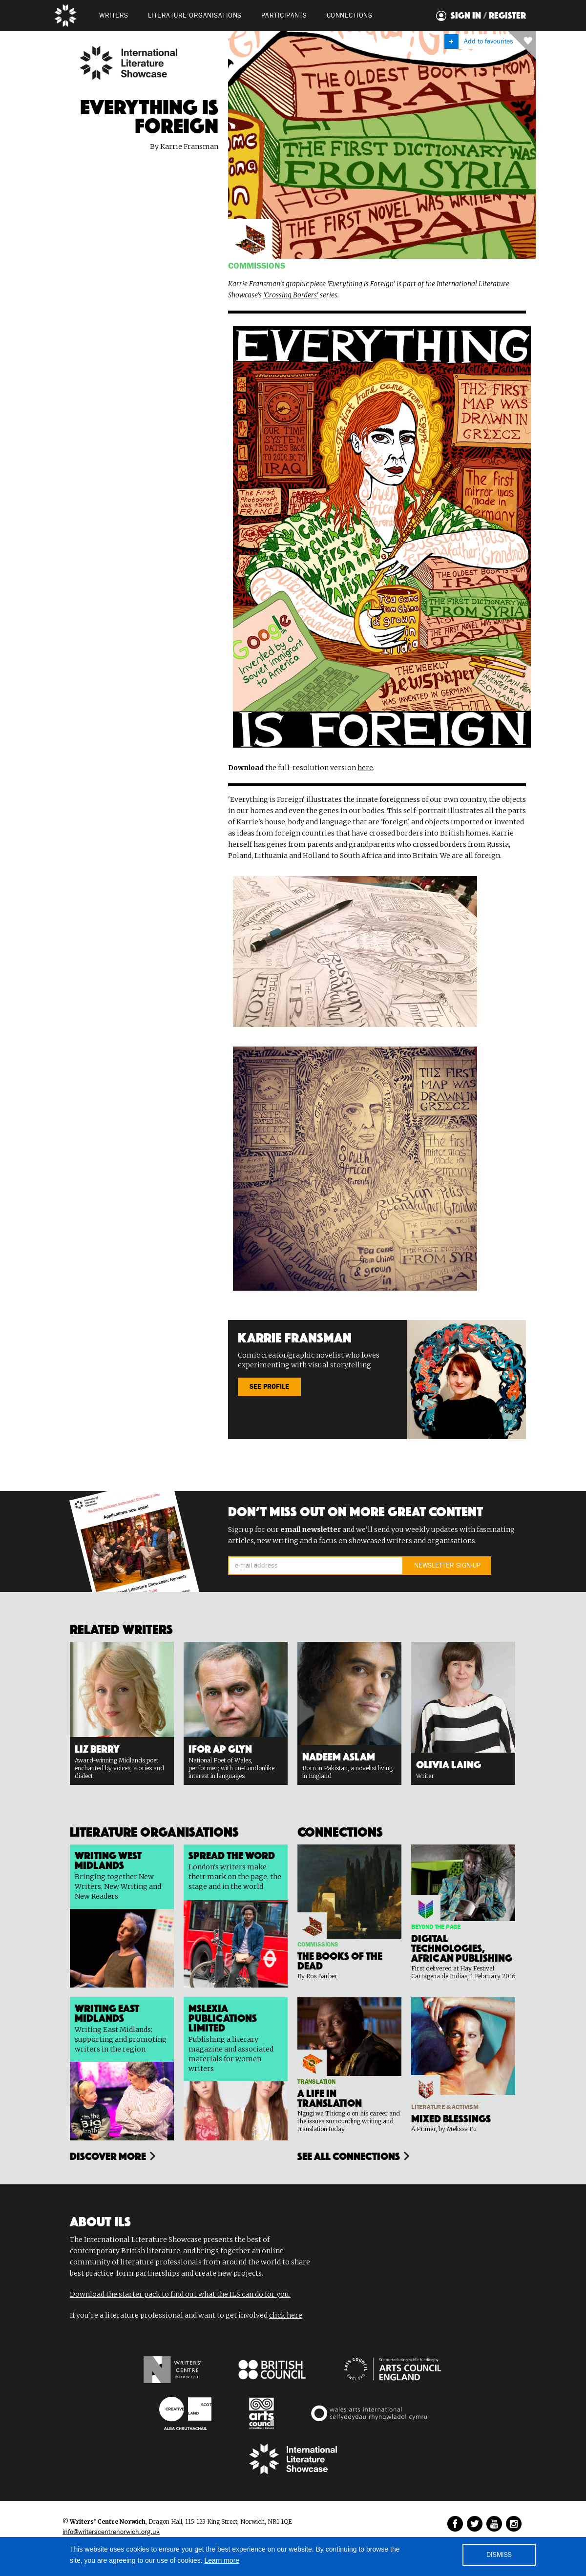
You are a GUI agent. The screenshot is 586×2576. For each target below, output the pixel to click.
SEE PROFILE (269, 1386)
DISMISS (499, 2555)
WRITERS (113, 15)
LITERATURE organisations (195, 15)
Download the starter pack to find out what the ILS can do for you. (180, 2294)
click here (285, 2315)
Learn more (222, 2560)
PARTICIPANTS (284, 15)
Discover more (108, 2155)
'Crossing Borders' (290, 295)
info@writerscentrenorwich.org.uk (111, 2532)
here (365, 767)
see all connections (348, 2155)
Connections (350, 15)
